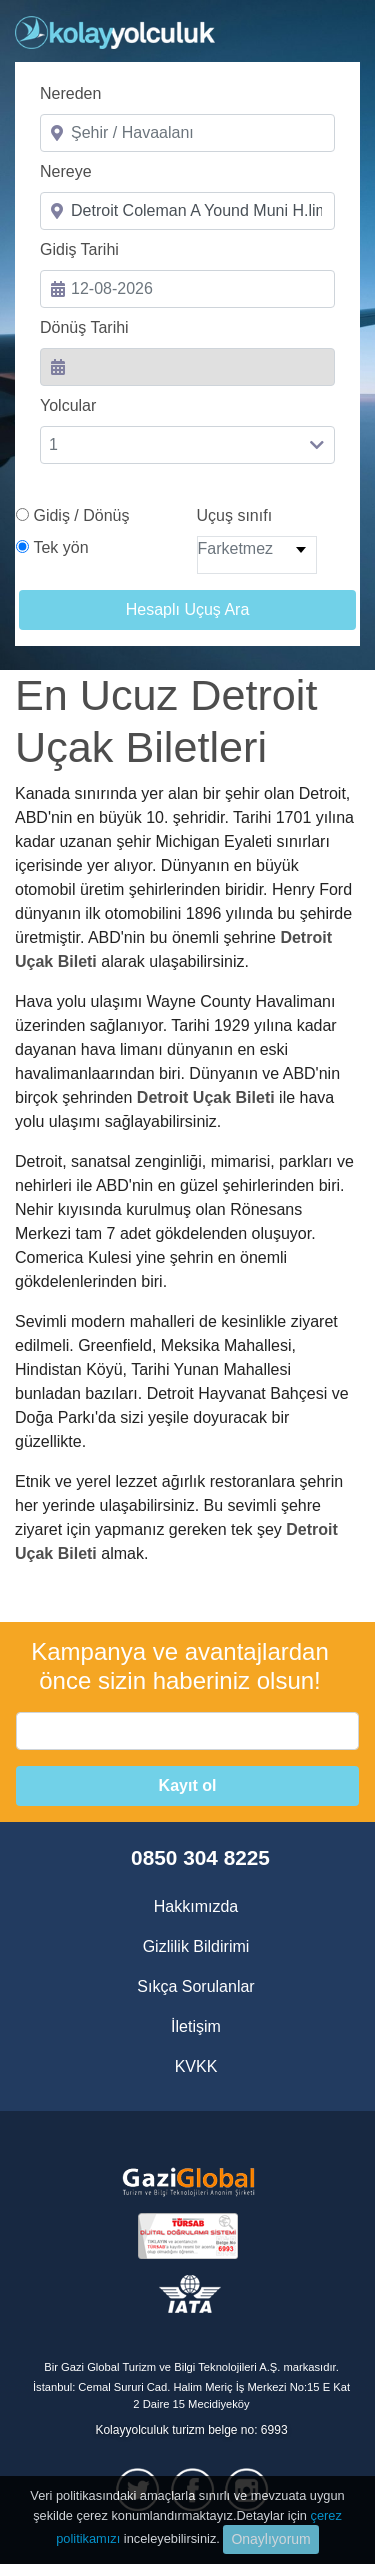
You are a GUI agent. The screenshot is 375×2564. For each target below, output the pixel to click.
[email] (187, 1731)
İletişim (196, 2026)
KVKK (196, 2066)
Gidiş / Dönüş (81, 515)
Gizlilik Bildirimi (196, 1946)
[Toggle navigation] (333, 35)
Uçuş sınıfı (235, 515)
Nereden (70, 93)
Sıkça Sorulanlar (195, 1986)
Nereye (66, 171)
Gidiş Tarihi (79, 249)
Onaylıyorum (270, 2539)
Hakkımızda (196, 1906)
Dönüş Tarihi (84, 327)
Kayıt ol (188, 1785)
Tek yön (60, 547)
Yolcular (68, 405)
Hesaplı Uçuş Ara (188, 609)
